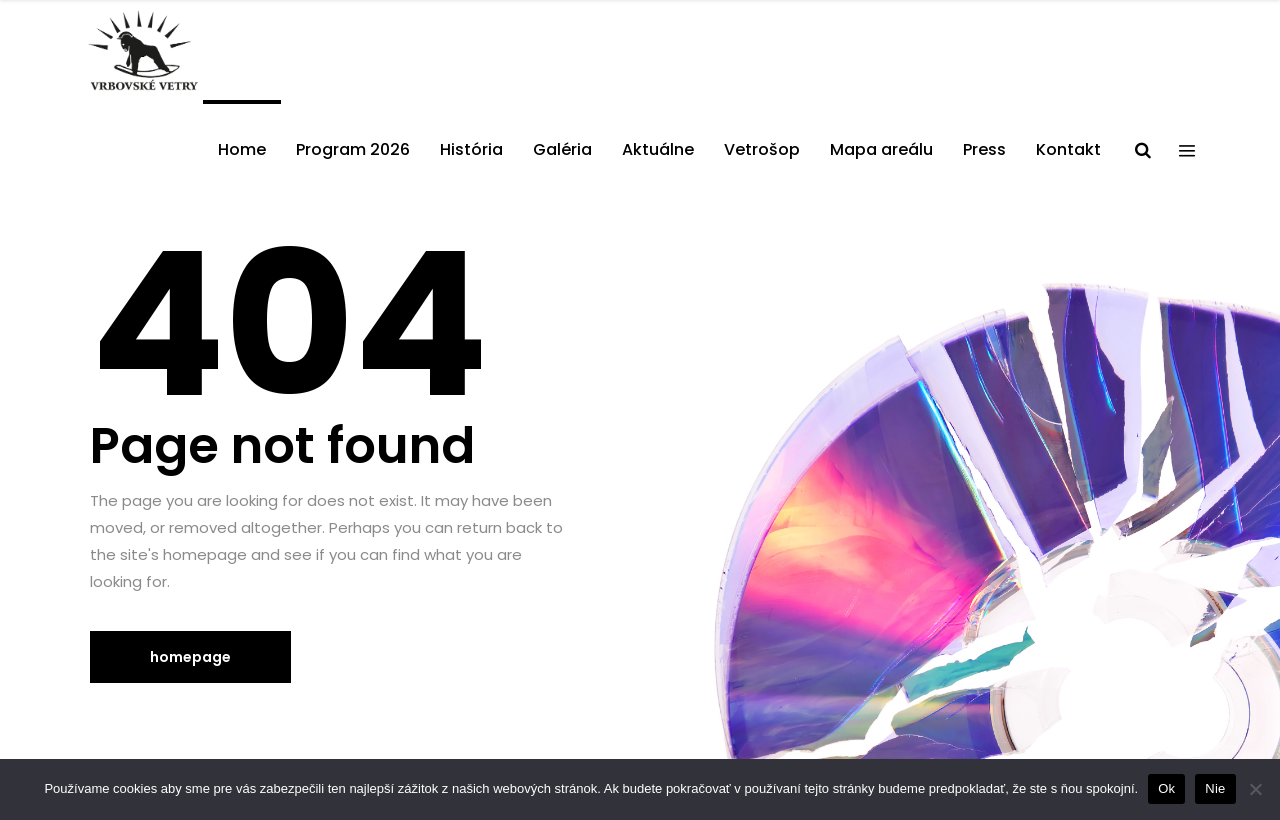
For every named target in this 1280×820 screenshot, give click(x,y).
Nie (1215, 788)
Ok (1166, 788)
